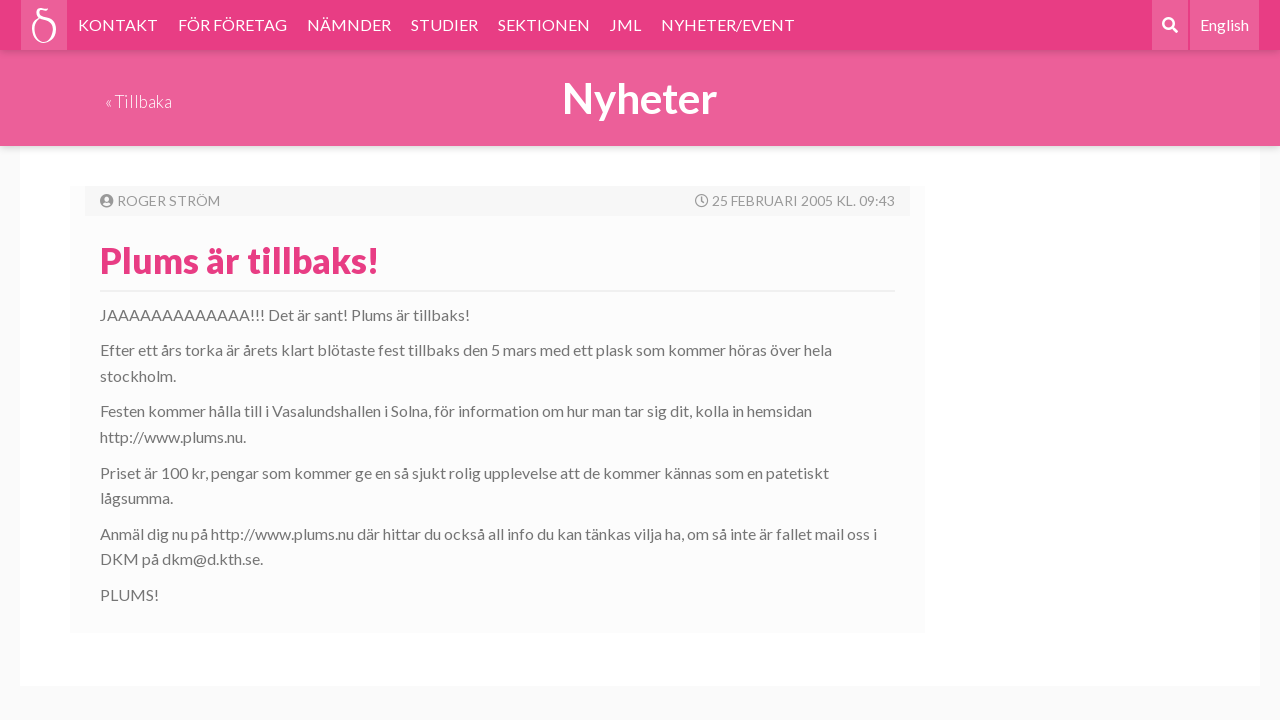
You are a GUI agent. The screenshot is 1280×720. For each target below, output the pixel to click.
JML (625, 24)
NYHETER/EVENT (728, 24)
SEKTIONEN (544, 24)
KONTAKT (118, 24)
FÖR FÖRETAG (232, 24)
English (1224, 24)
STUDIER (444, 24)
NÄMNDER (349, 24)
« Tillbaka (138, 101)
